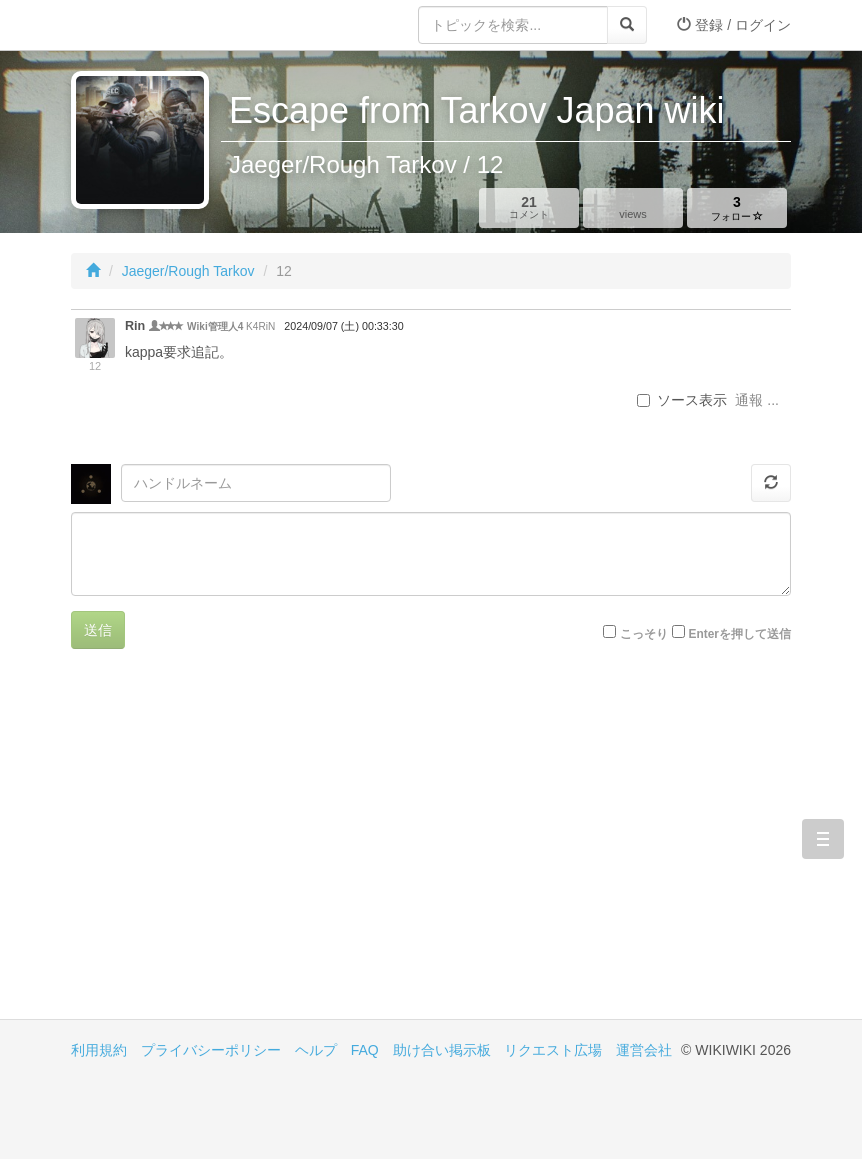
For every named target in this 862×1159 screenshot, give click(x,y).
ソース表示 (682, 400)
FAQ (365, 1050)
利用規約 (99, 1050)
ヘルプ (316, 1050)
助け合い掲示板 (442, 1050)
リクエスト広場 (553, 1050)
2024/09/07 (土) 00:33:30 (343, 326)
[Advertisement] (251, 849)
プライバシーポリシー (211, 1050)
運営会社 (644, 1050)
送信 (98, 630)
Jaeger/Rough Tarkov (188, 271)
